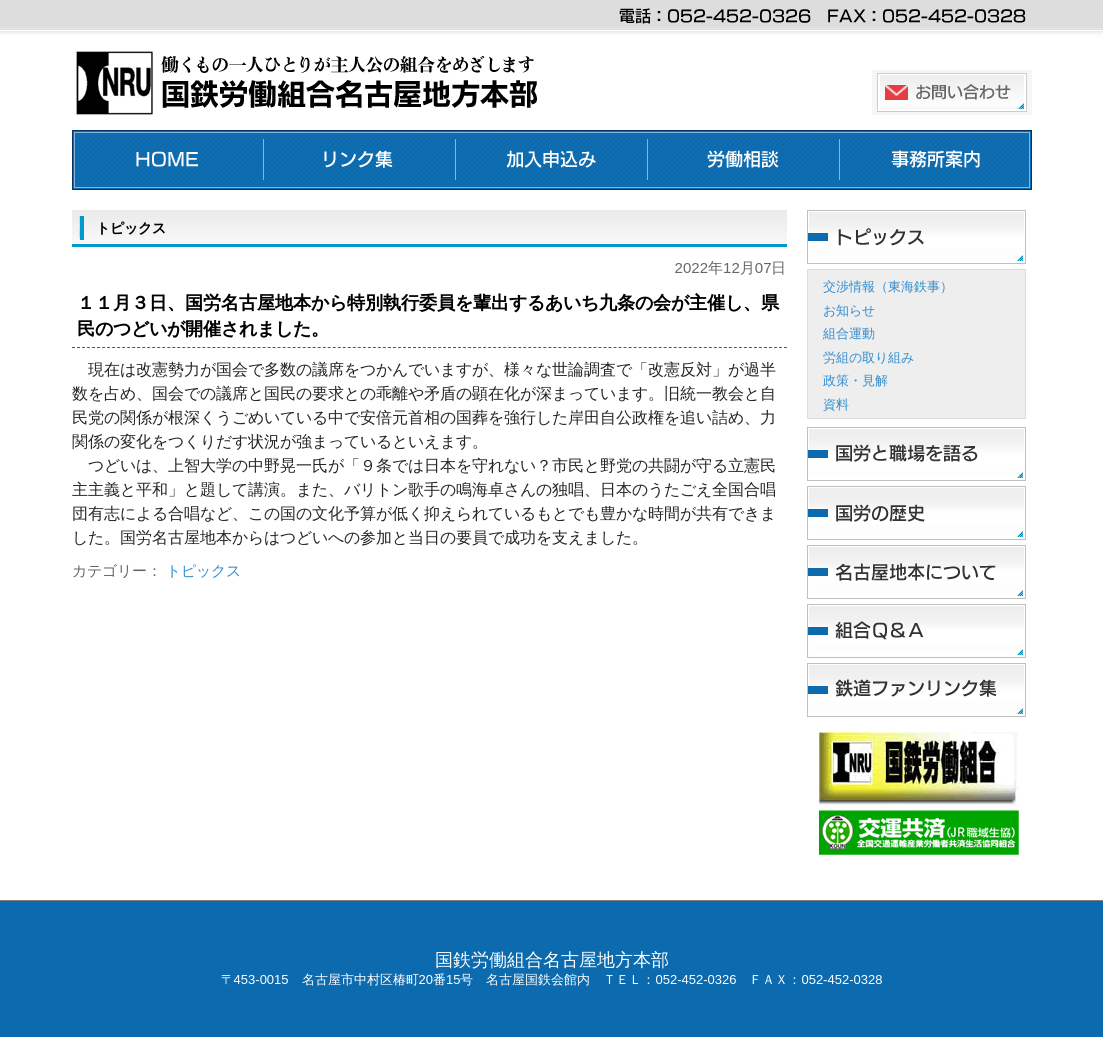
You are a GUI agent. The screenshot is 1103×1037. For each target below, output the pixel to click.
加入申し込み (552, 160)
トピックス (203, 570)
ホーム (168, 160)
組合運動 (849, 333)
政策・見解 (855, 380)
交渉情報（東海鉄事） (888, 286)
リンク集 (360, 160)
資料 (836, 404)
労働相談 (744, 160)
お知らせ (849, 310)
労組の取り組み (868, 357)
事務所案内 (936, 160)
